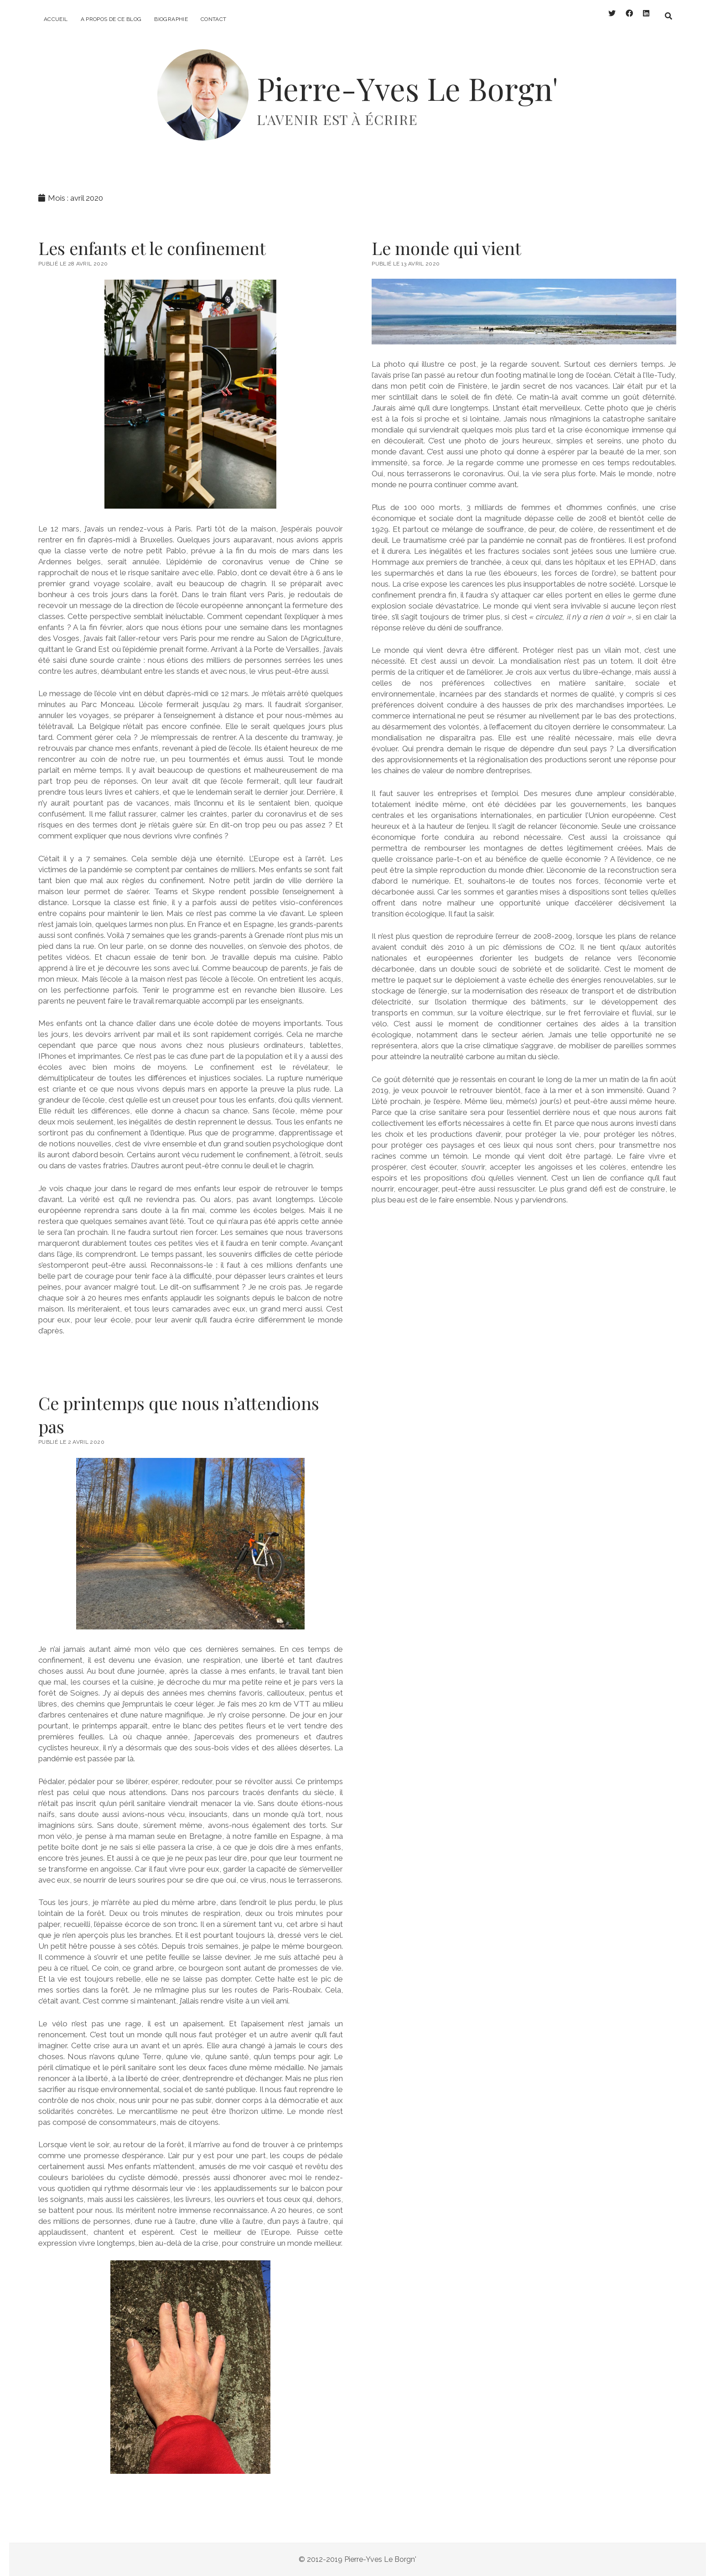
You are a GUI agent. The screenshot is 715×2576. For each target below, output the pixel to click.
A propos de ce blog (111, 19)
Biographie (171, 19)
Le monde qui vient (446, 248)
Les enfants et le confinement (152, 248)
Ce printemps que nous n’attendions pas (178, 1414)
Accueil (56, 19)
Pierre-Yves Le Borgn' (407, 88)
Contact (214, 19)
